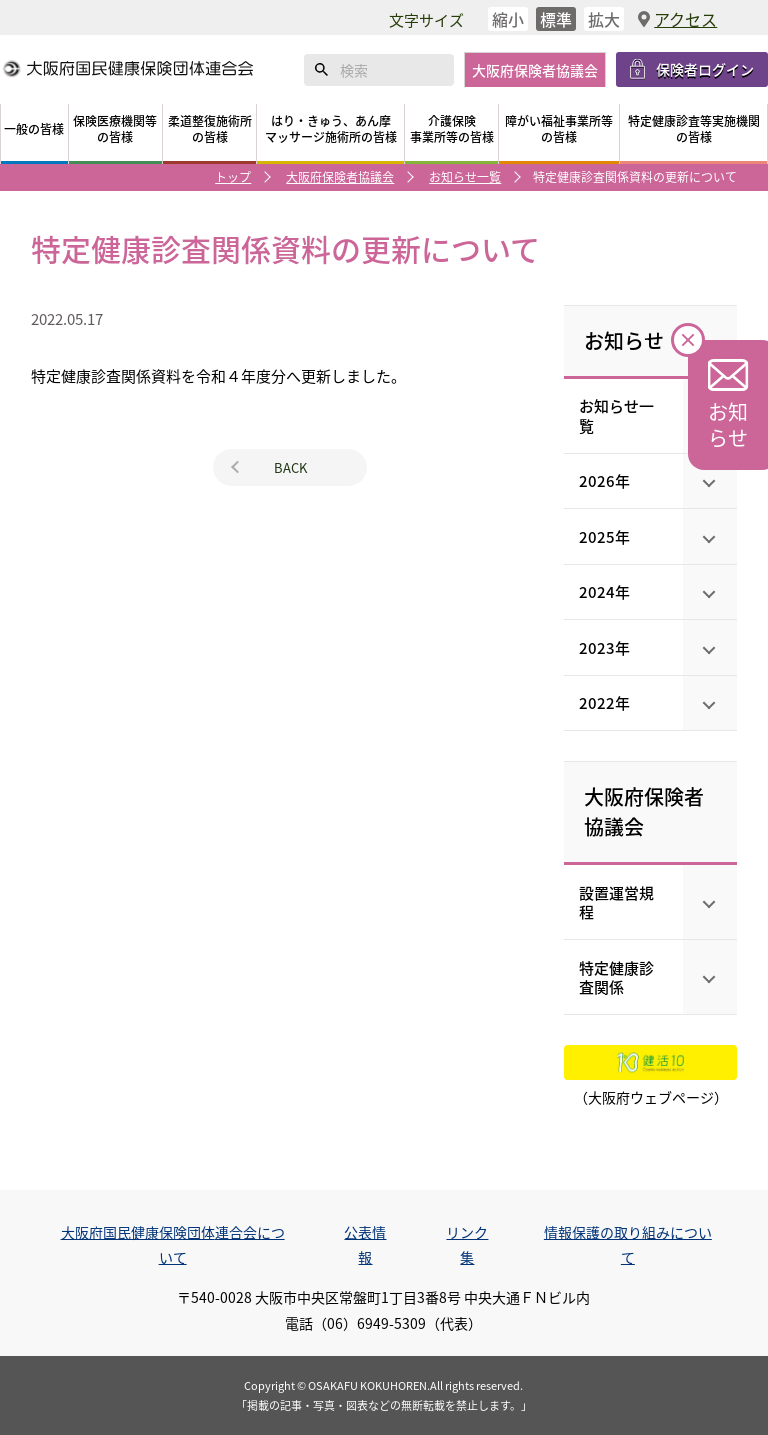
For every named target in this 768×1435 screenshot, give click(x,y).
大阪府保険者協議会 (340, 176)
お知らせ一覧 (465, 176)
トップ (233, 176)
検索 (322, 70)
